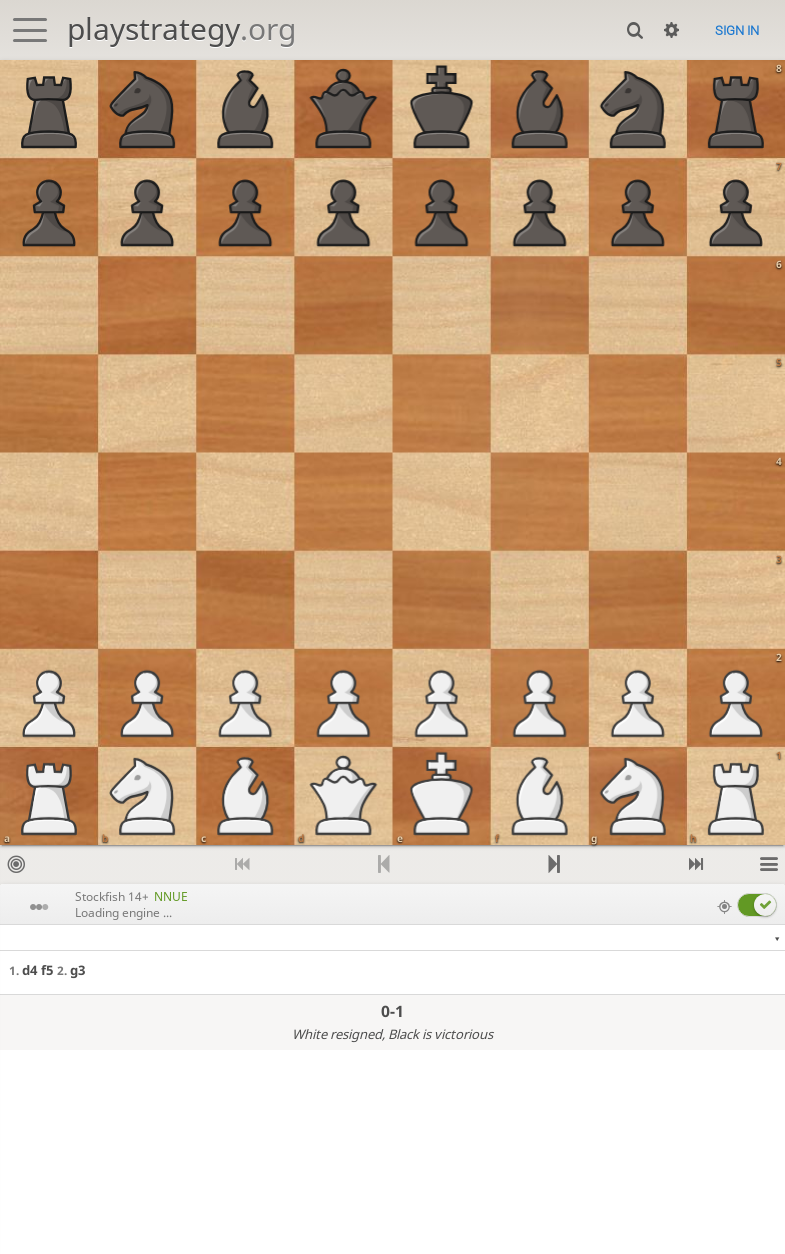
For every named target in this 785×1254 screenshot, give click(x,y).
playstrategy (181, 28)
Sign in (737, 30)
